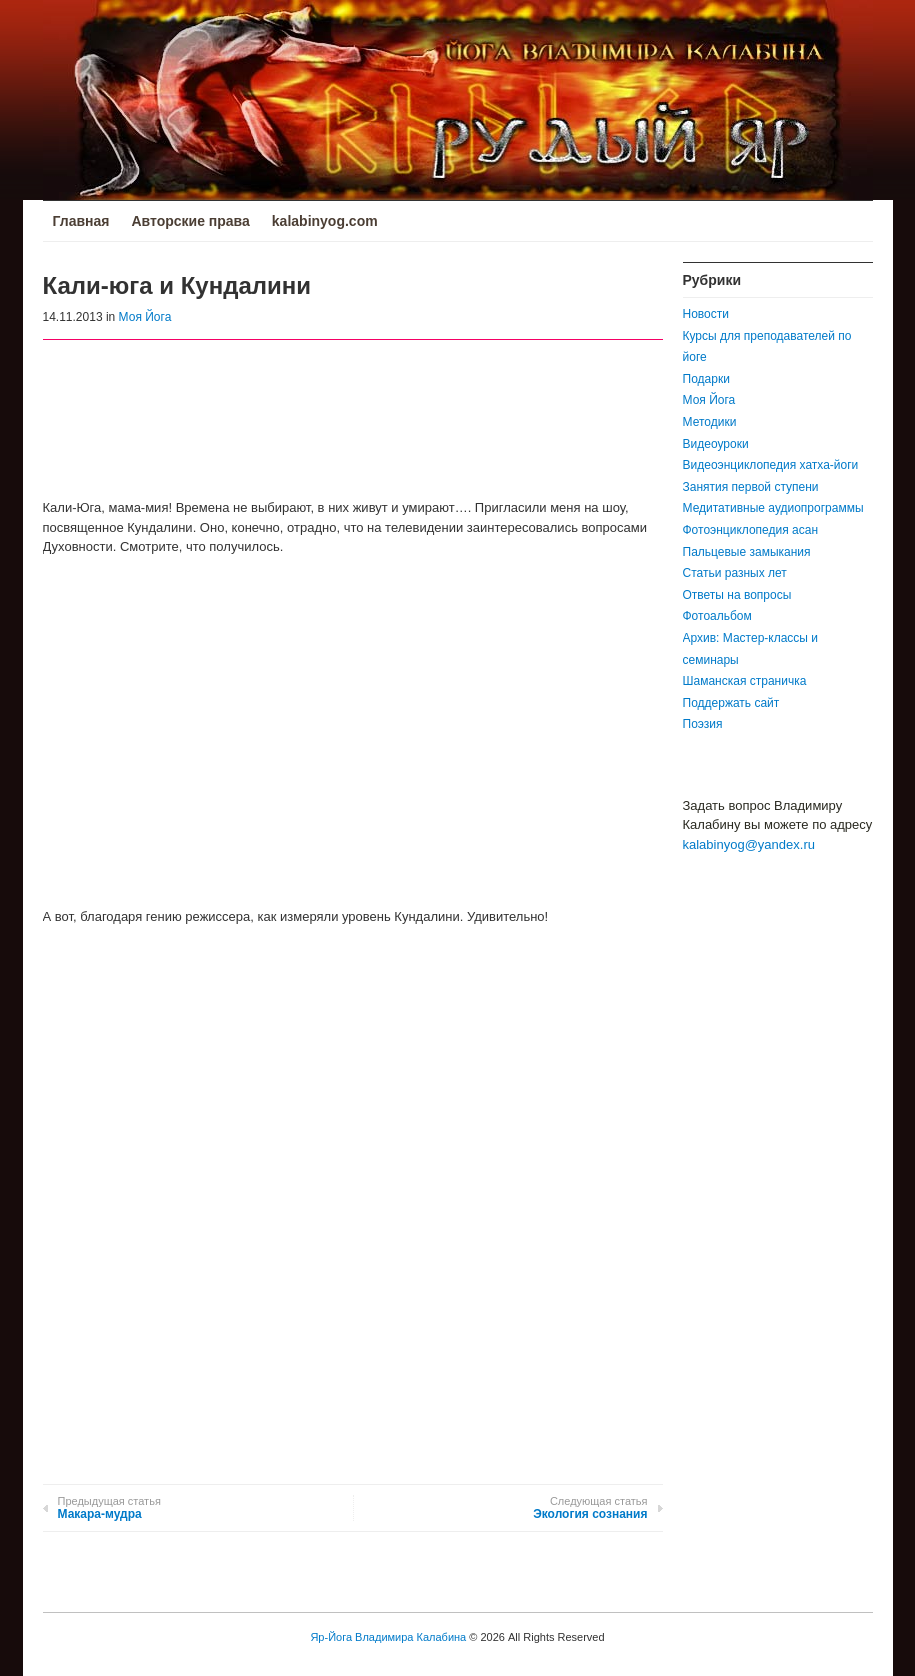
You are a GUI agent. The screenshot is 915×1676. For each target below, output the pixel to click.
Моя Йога (145, 317)
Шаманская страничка (745, 681)
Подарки (706, 379)
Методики (710, 422)
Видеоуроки (716, 444)
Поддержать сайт (731, 703)
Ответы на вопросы (737, 595)
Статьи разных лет (735, 573)
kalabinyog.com (325, 221)
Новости (706, 314)
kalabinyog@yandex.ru (749, 844)
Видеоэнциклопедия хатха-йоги (771, 465)
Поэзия (703, 724)
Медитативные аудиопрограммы (773, 508)
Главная (81, 221)
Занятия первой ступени (751, 487)
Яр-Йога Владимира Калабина (388, 1637)
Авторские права (190, 221)
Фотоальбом (717, 616)
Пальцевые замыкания (747, 552)
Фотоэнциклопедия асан (751, 530)
